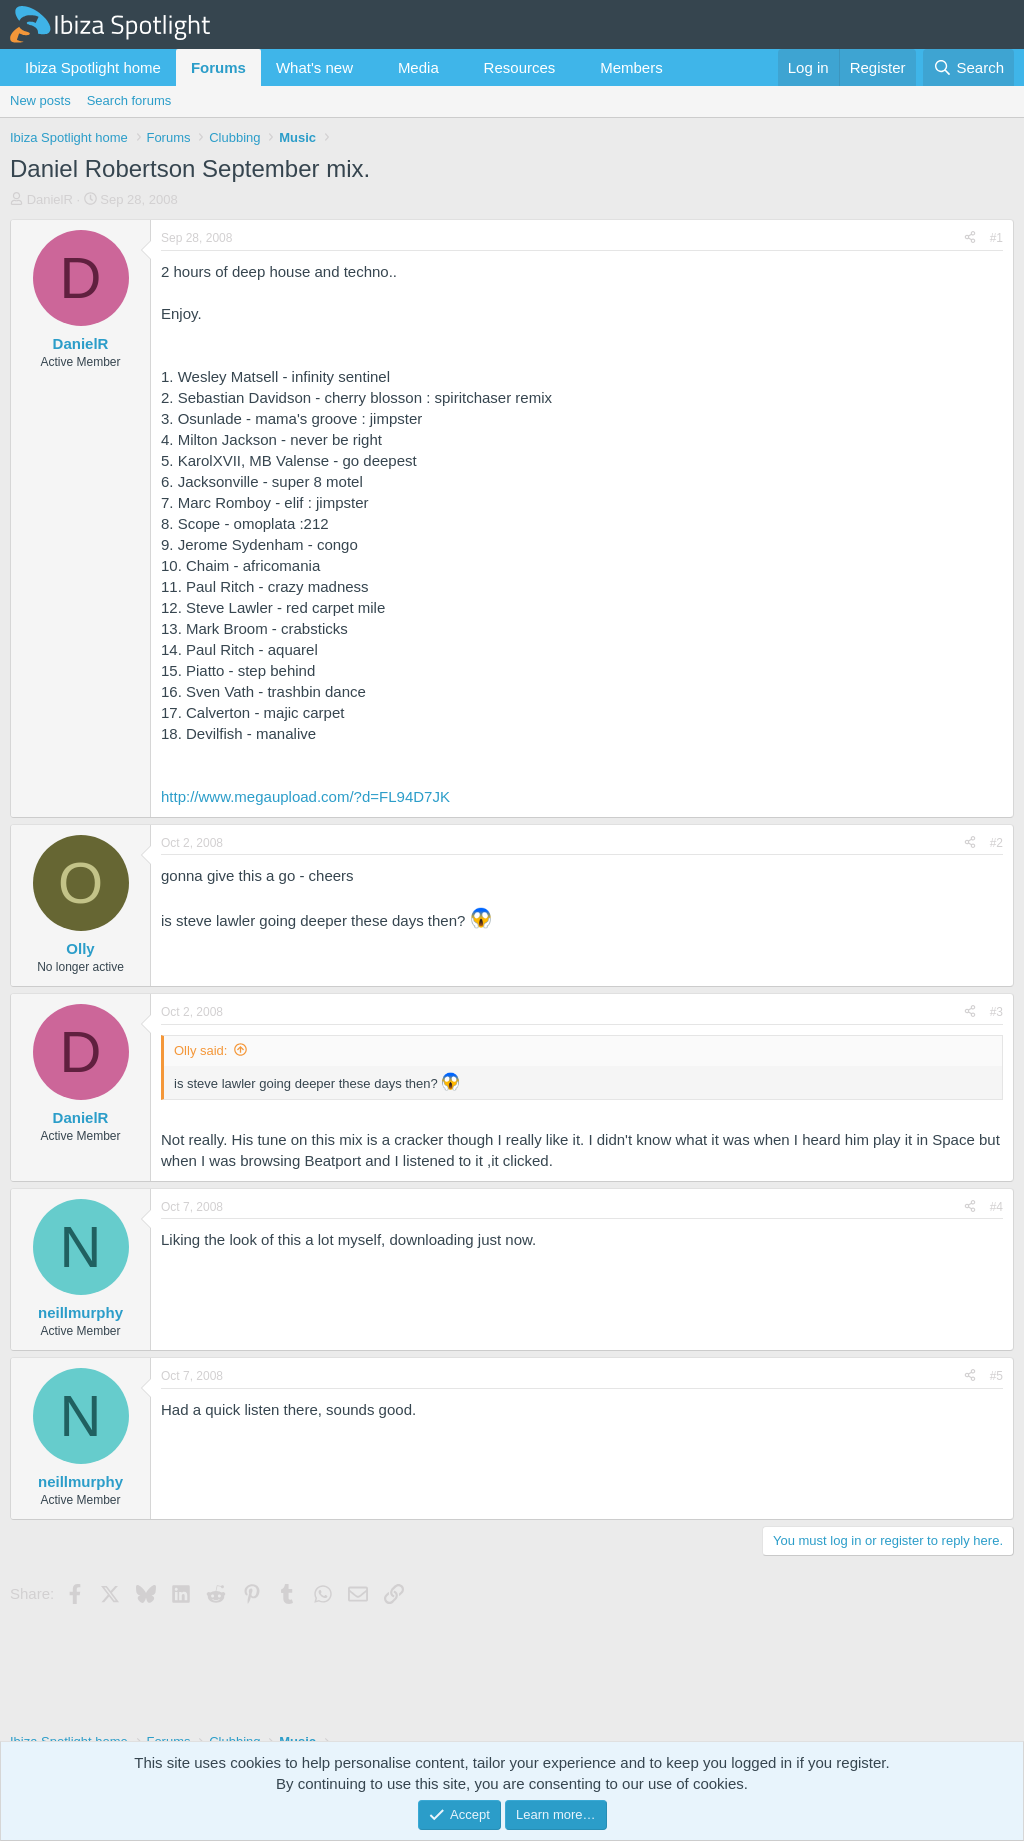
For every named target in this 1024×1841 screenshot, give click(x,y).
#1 (996, 238)
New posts (40, 100)
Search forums (129, 100)
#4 (996, 1207)
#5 (996, 1376)
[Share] (970, 238)
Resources (520, 67)
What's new (314, 67)
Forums (218, 67)
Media (418, 67)
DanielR (50, 199)
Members (631, 67)
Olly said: (200, 1050)
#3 (996, 1012)
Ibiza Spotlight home (93, 67)
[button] (369, 67)
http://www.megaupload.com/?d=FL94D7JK (305, 796)
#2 (996, 843)
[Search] (968, 67)
